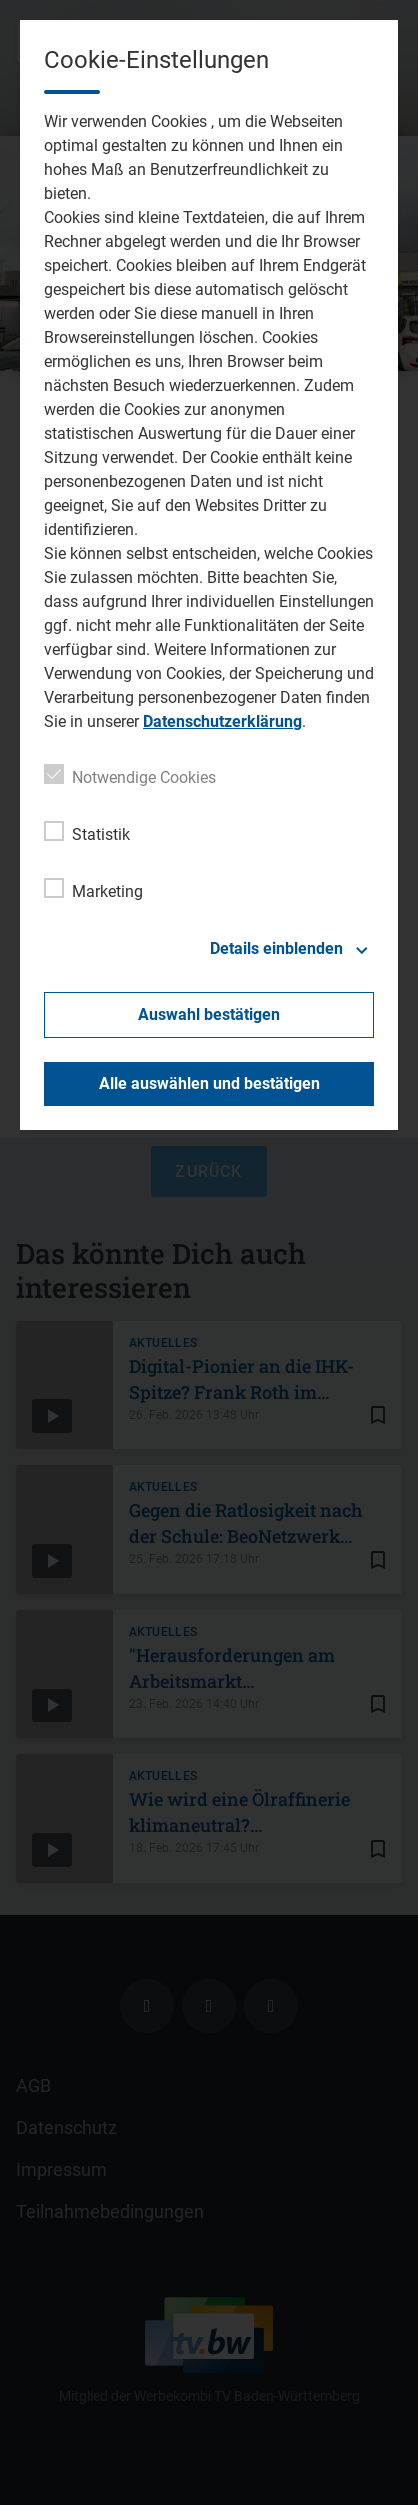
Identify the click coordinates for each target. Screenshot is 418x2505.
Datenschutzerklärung (222, 721)
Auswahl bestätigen (209, 1014)
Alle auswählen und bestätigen (209, 1083)
